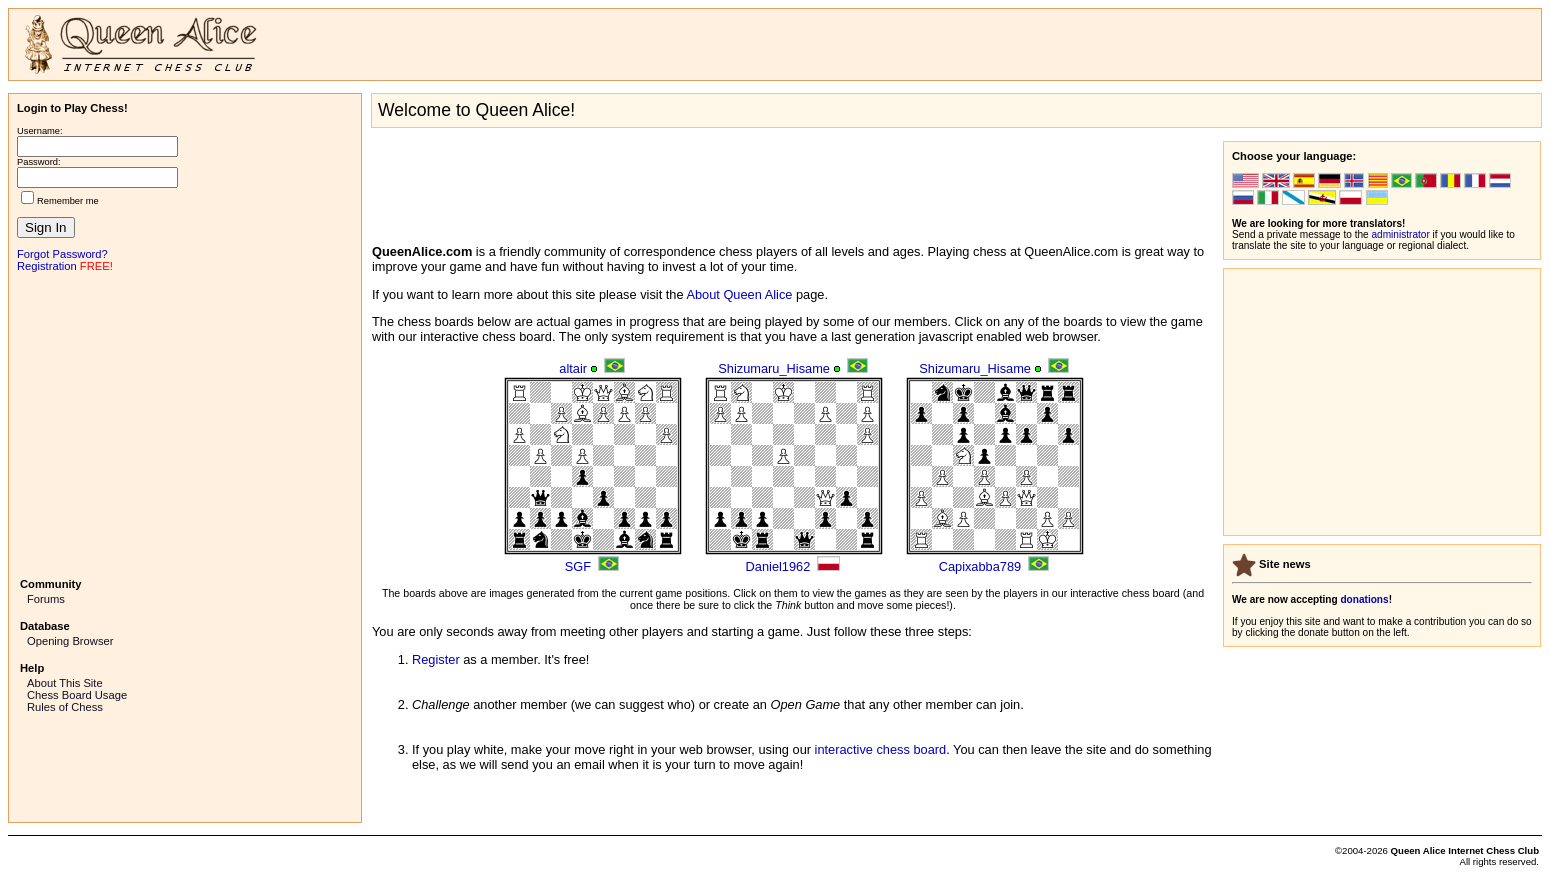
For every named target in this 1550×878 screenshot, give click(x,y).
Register (436, 659)
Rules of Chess (65, 707)
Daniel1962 (778, 566)
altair (573, 368)
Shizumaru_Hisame (774, 368)
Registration (47, 266)
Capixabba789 (980, 566)
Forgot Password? (62, 254)
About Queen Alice (739, 294)
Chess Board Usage (77, 695)
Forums (46, 599)
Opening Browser (70, 641)
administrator (1401, 234)
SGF (578, 566)
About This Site (65, 683)
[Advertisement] (185, 423)
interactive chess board (881, 749)
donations (1364, 599)
